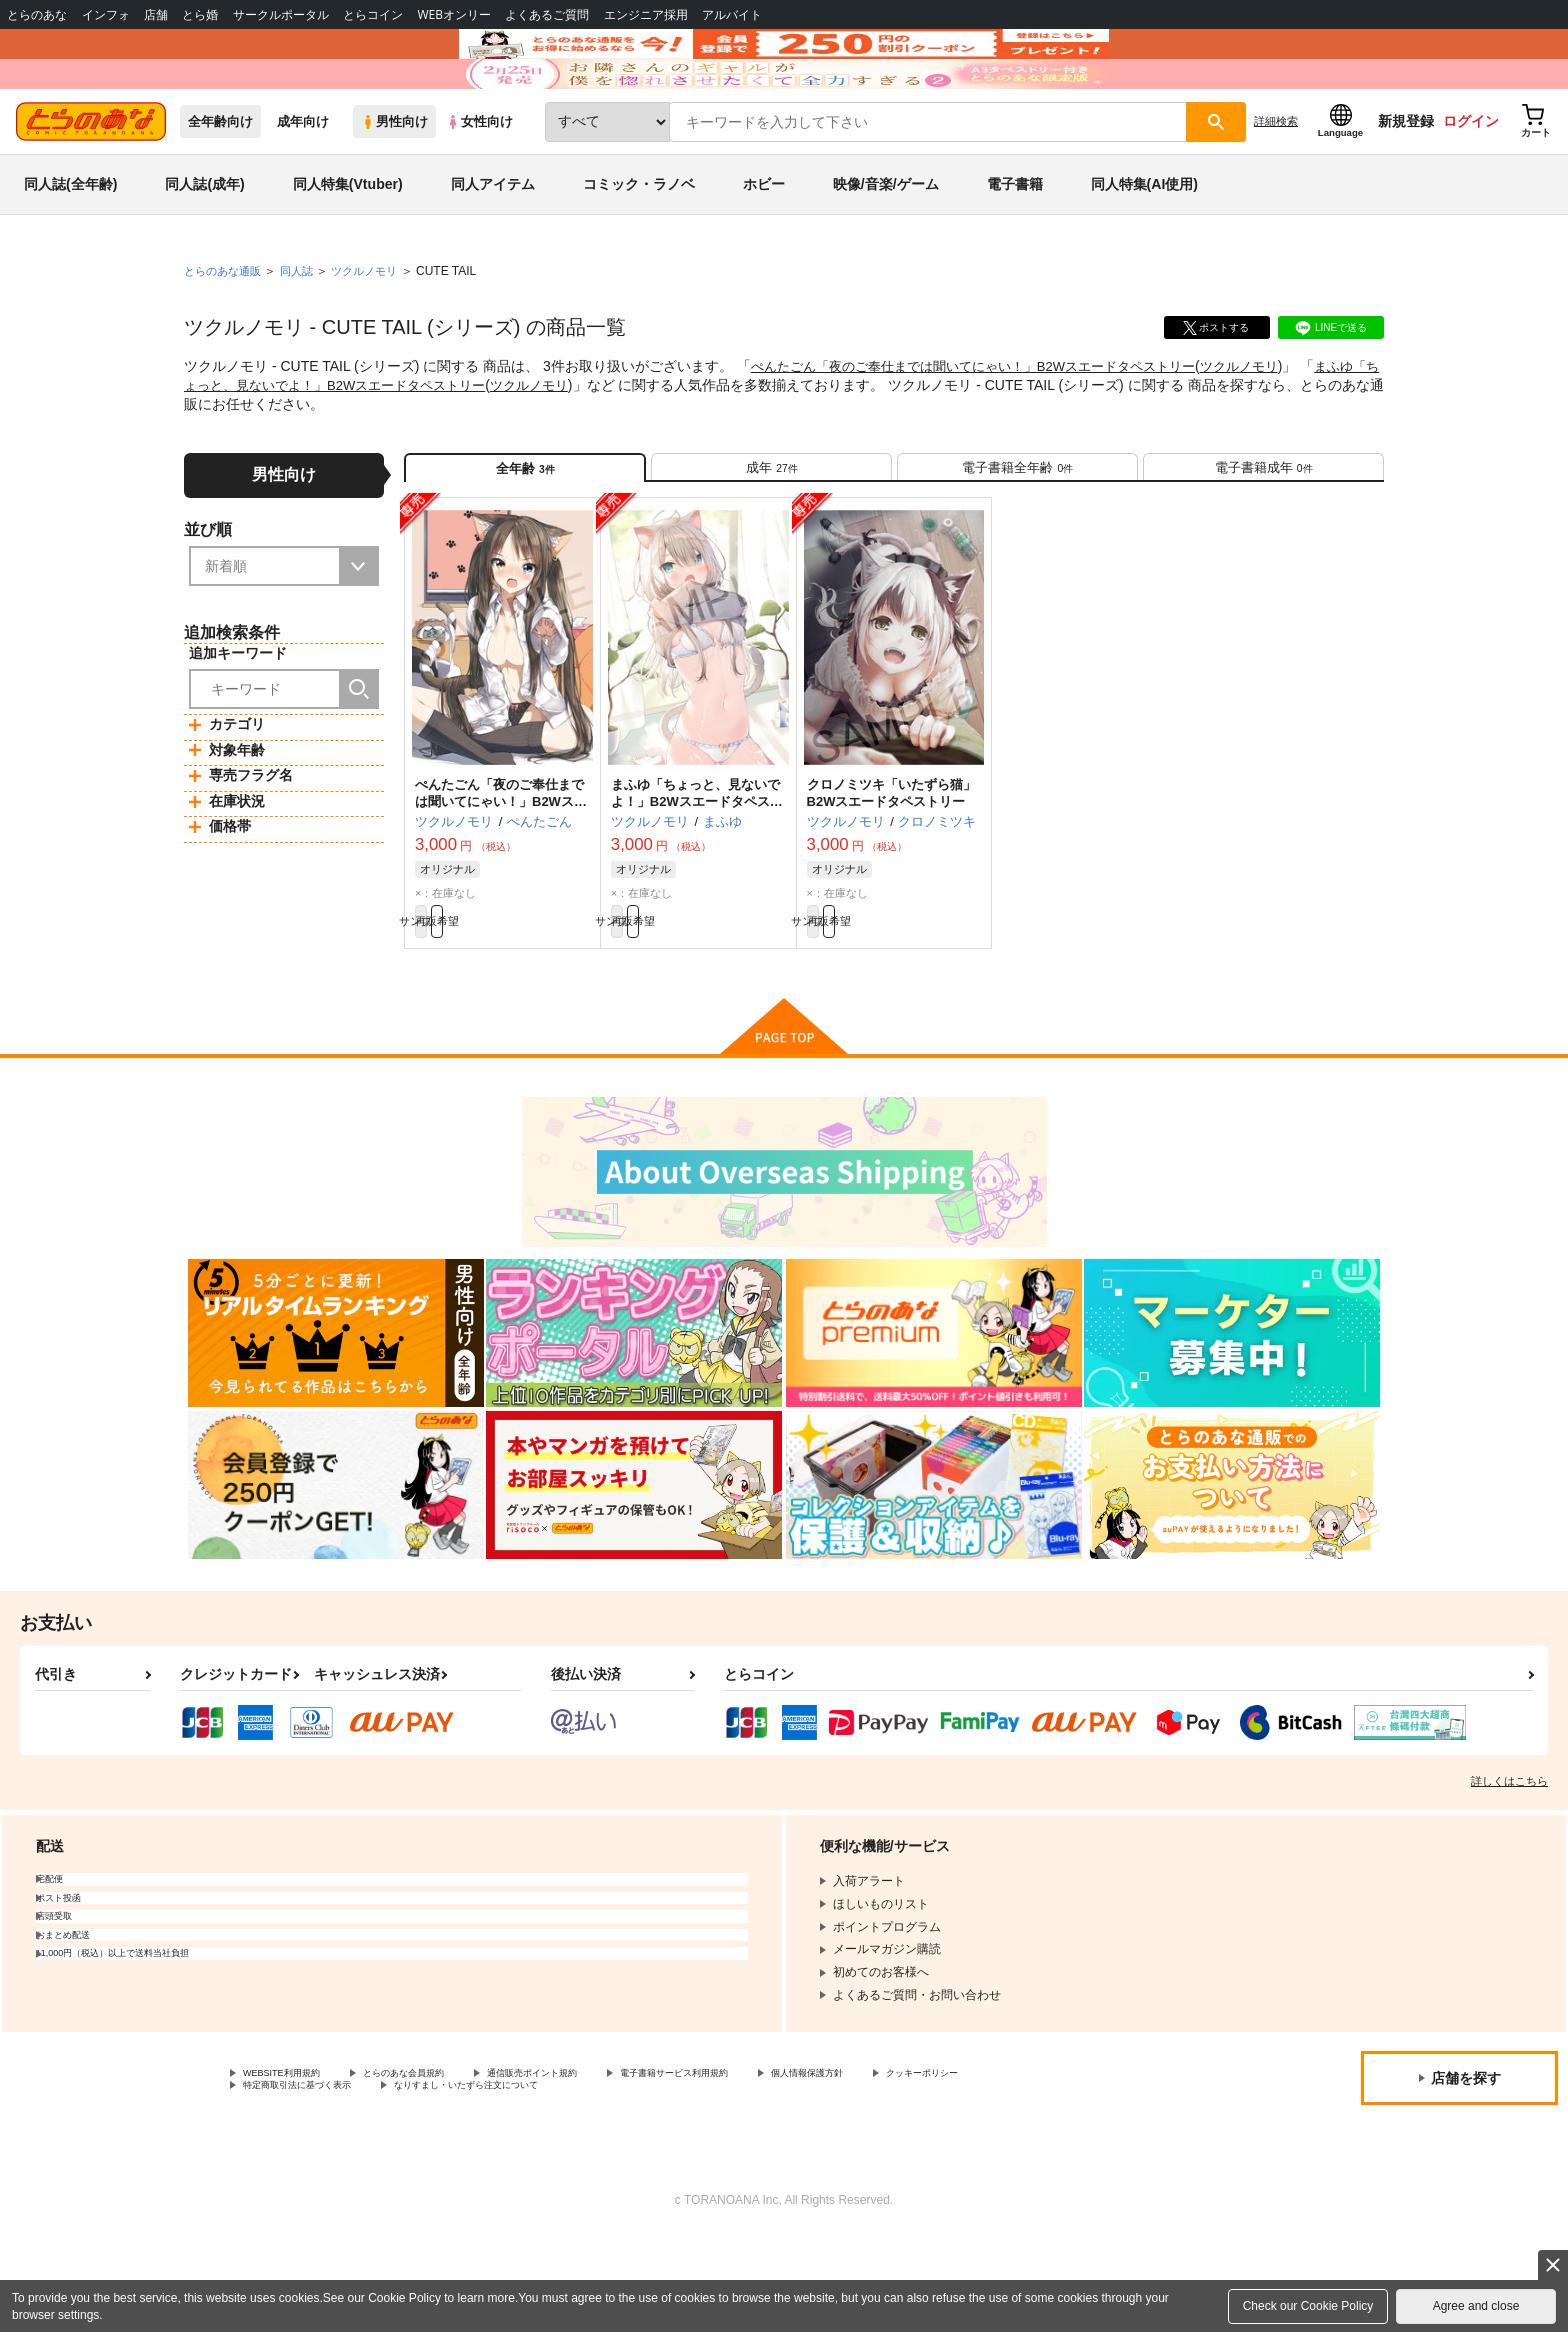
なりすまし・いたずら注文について (665, 2180)
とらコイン (373, 14)
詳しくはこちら (1509, 1869)
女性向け (479, 181)
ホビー (764, 244)
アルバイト (732, 14)
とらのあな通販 (226, 331)
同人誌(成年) (204, 244)
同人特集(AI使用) (1144, 244)
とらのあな (37, 14)
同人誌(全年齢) (70, 244)
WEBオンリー (454, 14)
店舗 (156, 14)
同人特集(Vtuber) (348, 244)
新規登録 (1406, 181)
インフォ (106, 14)
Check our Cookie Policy (1308, 2306)
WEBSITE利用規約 (294, 2163)
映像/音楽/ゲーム (886, 244)
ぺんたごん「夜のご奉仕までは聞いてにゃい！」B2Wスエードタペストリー (990, 426)
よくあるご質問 (547, 14)
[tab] (771, 535)
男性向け (394, 181)
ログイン (1471, 181)
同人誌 (305, 331)
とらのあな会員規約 (442, 2163)
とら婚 (200, 14)
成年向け (303, 181)
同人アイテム (493, 244)
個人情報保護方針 (937, 2163)
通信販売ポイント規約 (599, 2163)
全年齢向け (220, 181)
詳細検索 (1276, 181)
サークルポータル (281, 14)
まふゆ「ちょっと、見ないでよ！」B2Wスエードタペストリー (697, 878)
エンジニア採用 (646, 14)
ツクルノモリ (1276, 426)
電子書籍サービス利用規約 (774, 2163)
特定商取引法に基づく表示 (454, 2180)
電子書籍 (1015, 244)
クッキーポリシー (291, 2180)
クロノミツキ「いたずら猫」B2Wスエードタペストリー (891, 870)
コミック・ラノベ (639, 244)
